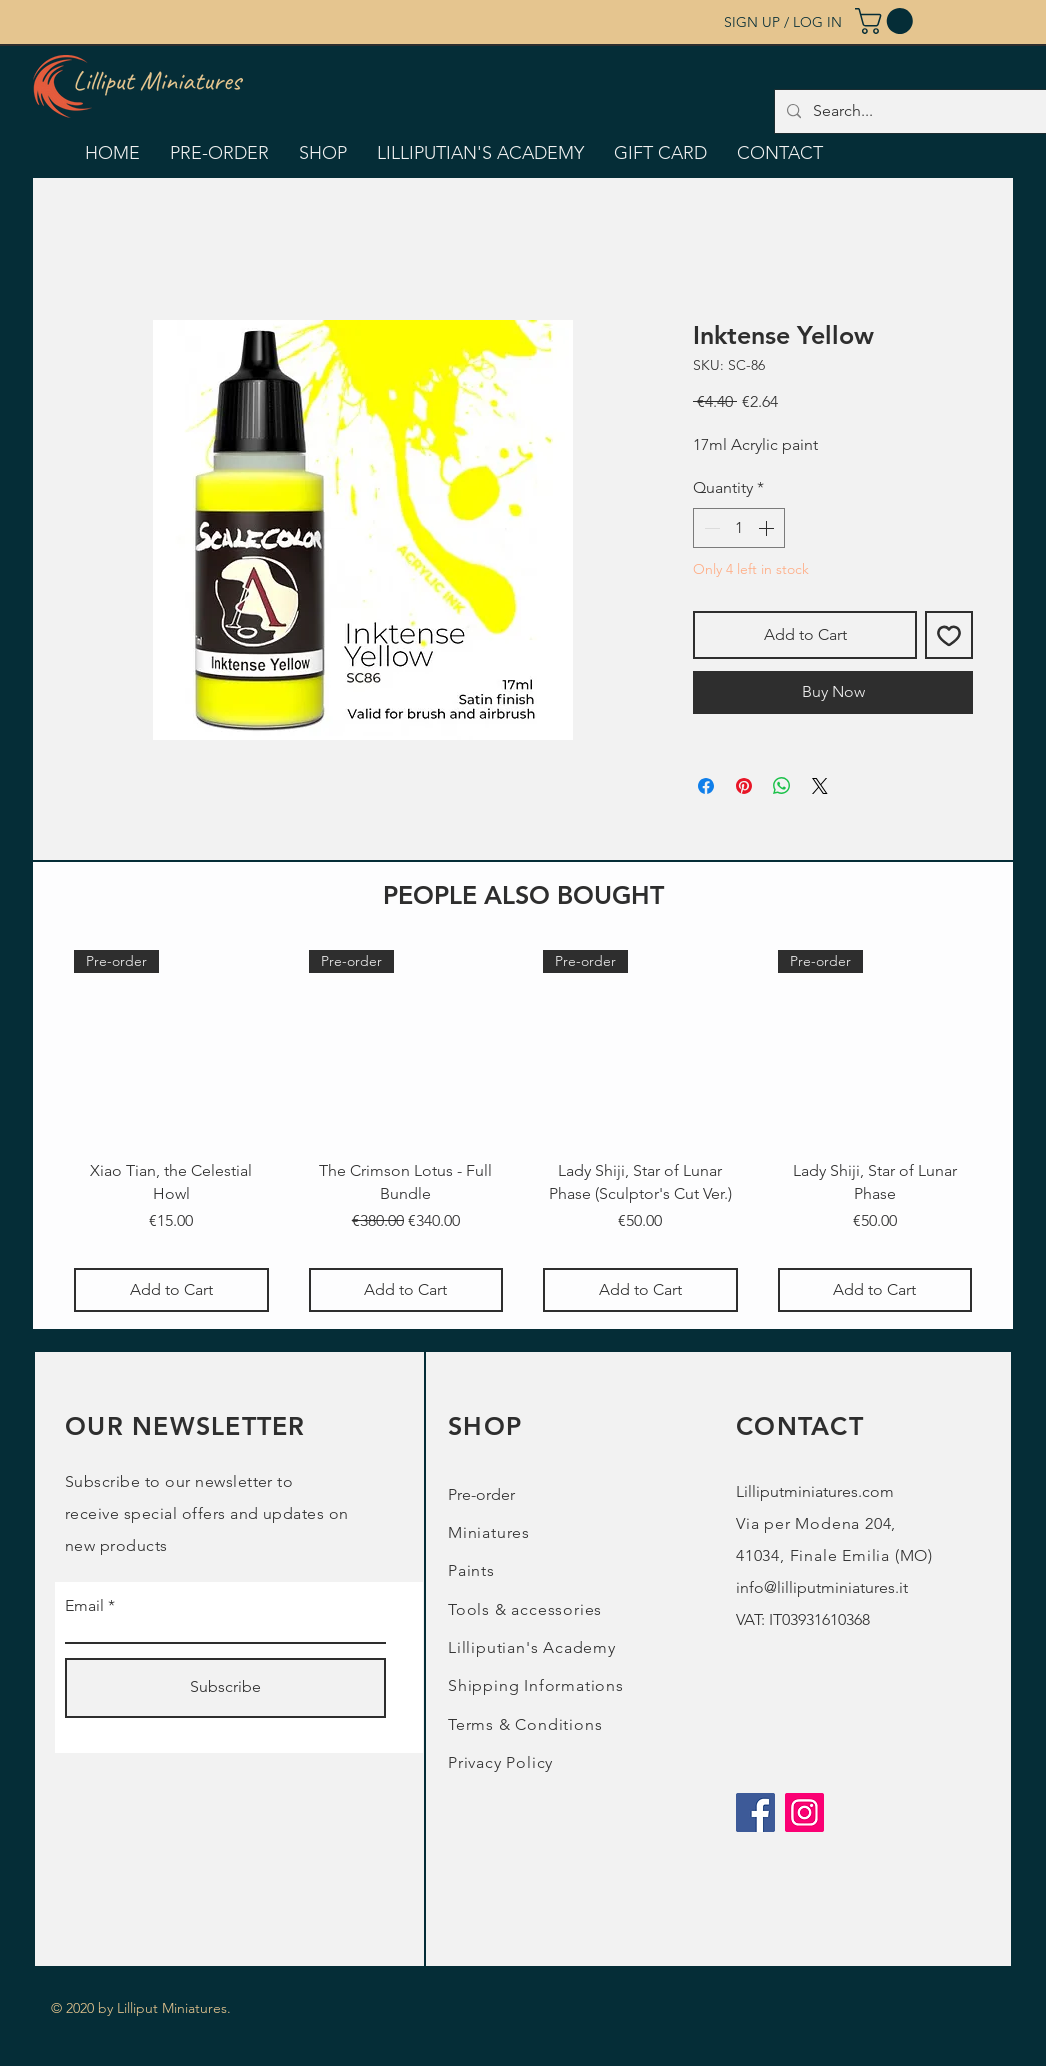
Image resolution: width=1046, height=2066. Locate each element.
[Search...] (924, 111)
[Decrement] (710, 528)
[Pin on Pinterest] (744, 786)
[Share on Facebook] (706, 786)
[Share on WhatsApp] (782, 786)
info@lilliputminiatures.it (822, 1587)
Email (84, 1606)
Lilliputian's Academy (532, 1647)
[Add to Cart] (171, 1290)
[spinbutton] (739, 528)
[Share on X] (820, 786)
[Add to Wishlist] (949, 635)
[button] (887, 21)
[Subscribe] (225, 1688)
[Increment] (768, 528)
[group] (523, 1131)
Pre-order (481, 1494)
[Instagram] (804, 1812)
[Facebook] (755, 1812)
